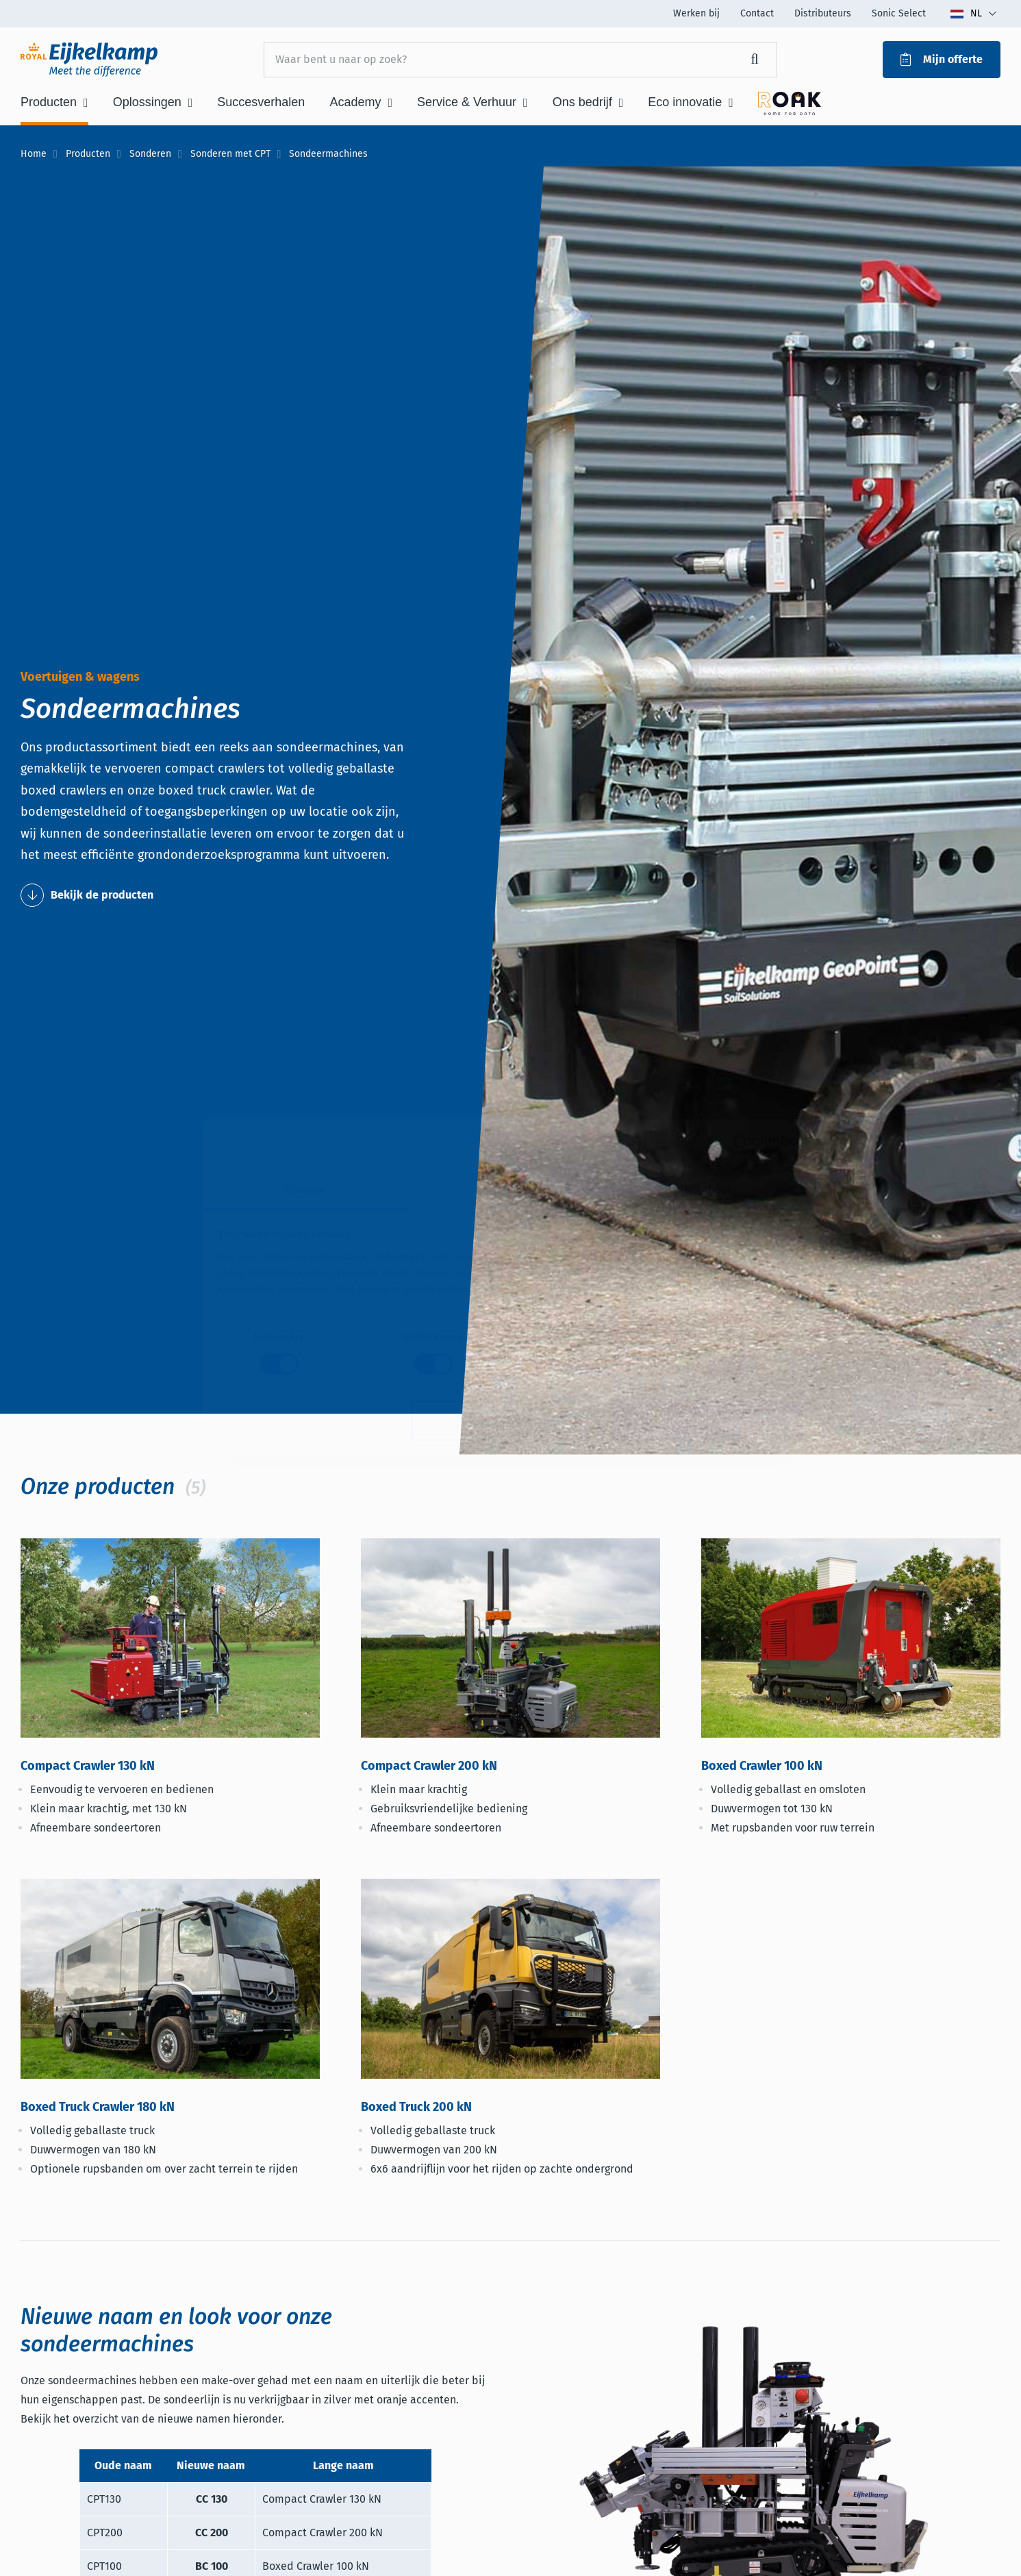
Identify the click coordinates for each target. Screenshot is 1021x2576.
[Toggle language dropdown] (973, 13)
